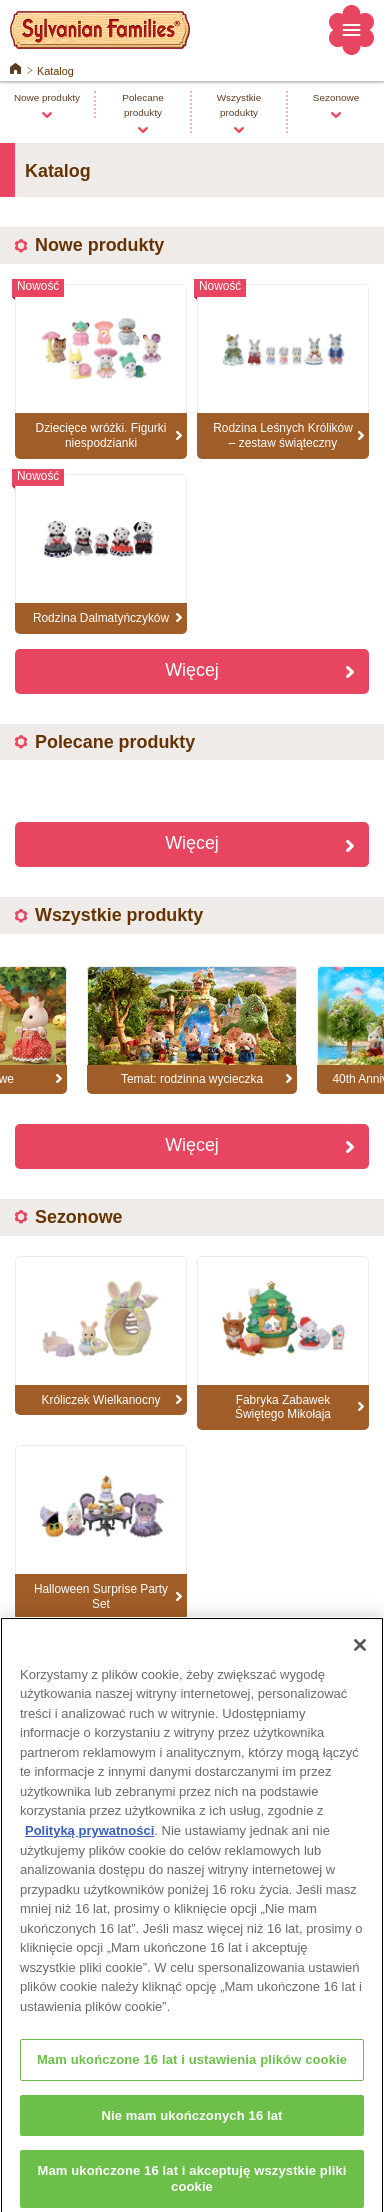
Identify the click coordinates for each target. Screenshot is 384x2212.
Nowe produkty (47, 97)
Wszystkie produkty (239, 105)
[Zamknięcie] (360, 1654)
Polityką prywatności (89, 1839)
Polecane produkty (142, 105)
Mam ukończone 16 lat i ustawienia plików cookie (192, 2068)
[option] (192, 1030)
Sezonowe (336, 97)
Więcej (192, 670)
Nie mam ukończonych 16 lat (191, 2123)
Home (15, 67)
